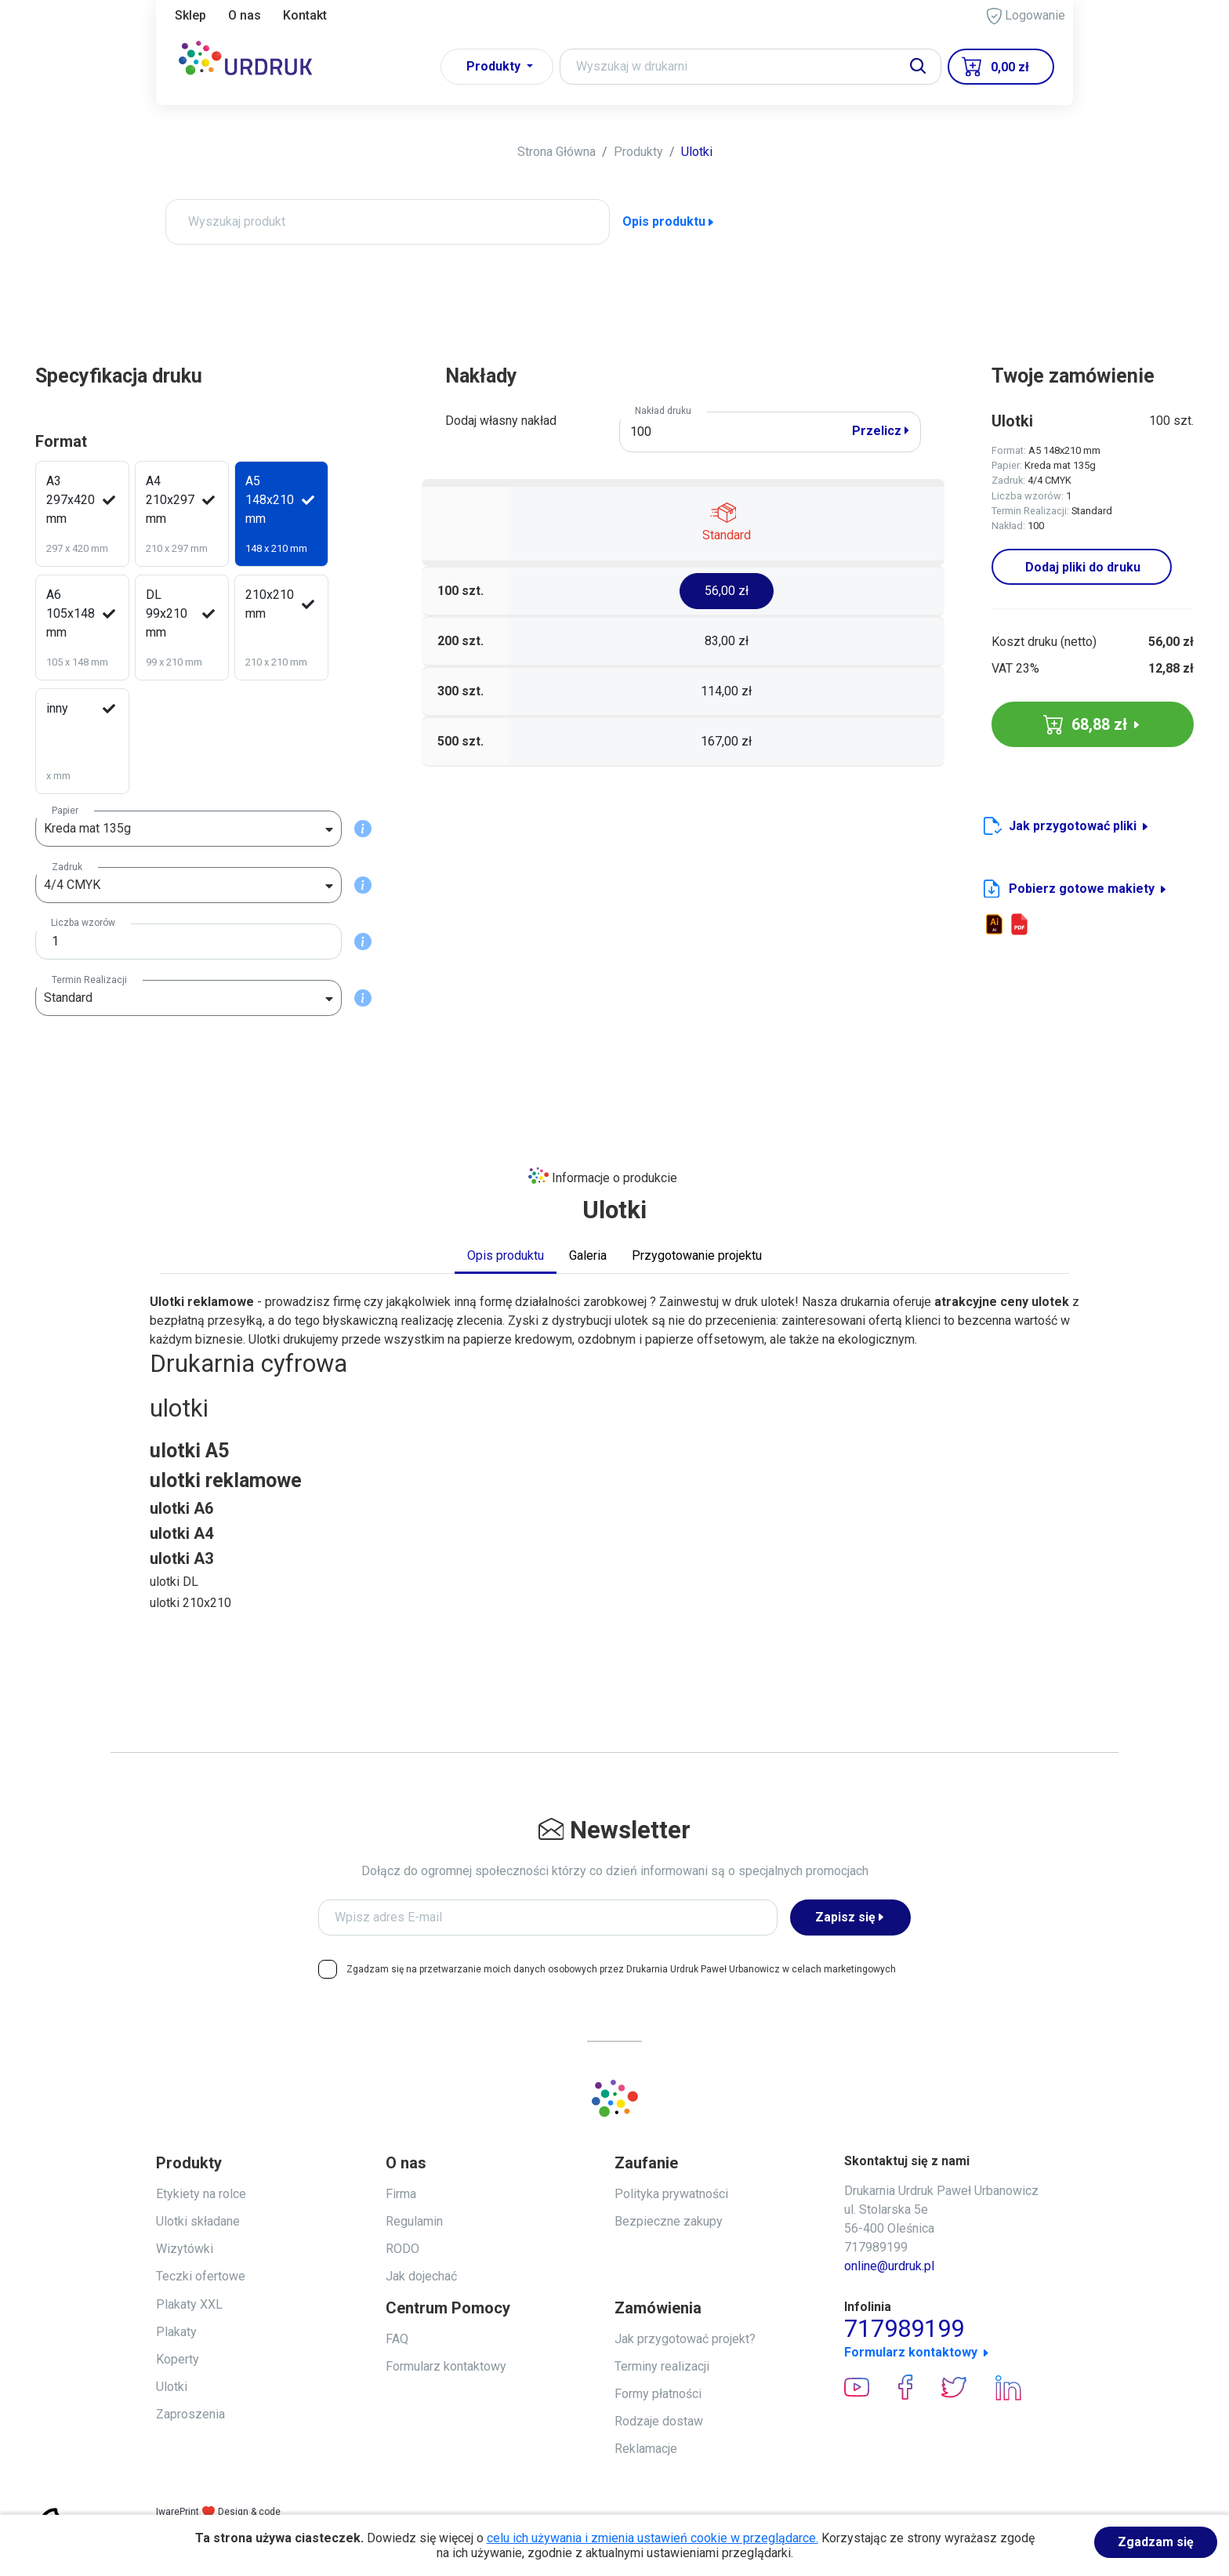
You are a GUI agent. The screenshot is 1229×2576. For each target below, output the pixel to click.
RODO (402, 2248)
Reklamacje (645, 2448)
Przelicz (880, 430)
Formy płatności (658, 2393)
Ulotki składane (198, 2221)
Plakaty (176, 2331)
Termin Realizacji (89, 979)
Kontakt (305, 15)
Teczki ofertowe (200, 2276)
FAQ (397, 2338)
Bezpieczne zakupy (668, 2221)
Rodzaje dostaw (658, 2421)
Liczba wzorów (83, 922)
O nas (244, 15)
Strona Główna (556, 151)
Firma (401, 2193)
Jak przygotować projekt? (685, 2338)
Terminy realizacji (661, 2366)
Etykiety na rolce (201, 2193)
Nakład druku (663, 410)
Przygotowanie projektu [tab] (697, 1255)
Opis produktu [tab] (505, 1255)
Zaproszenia (190, 2414)
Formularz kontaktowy (446, 2366)
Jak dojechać (421, 2276)
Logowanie (1026, 16)
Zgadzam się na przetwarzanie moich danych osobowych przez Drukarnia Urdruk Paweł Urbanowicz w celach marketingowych (621, 1969)
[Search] (750, 67)
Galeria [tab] (588, 1255)
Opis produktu (669, 221)
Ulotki (696, 151)
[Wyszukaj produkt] (387, 222)
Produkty (638, 151)
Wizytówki (184, 2248)
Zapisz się (850, 1917)
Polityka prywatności (671, 2193)
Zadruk (67, 867)
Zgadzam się (1156, 2541)
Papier (65, 810)
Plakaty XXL (189, 2304)
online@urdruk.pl (889, 2266)
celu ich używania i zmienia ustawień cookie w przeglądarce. (652, 2538)
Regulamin (414, 2221)
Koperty (177, 2359)
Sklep (190, 15)
